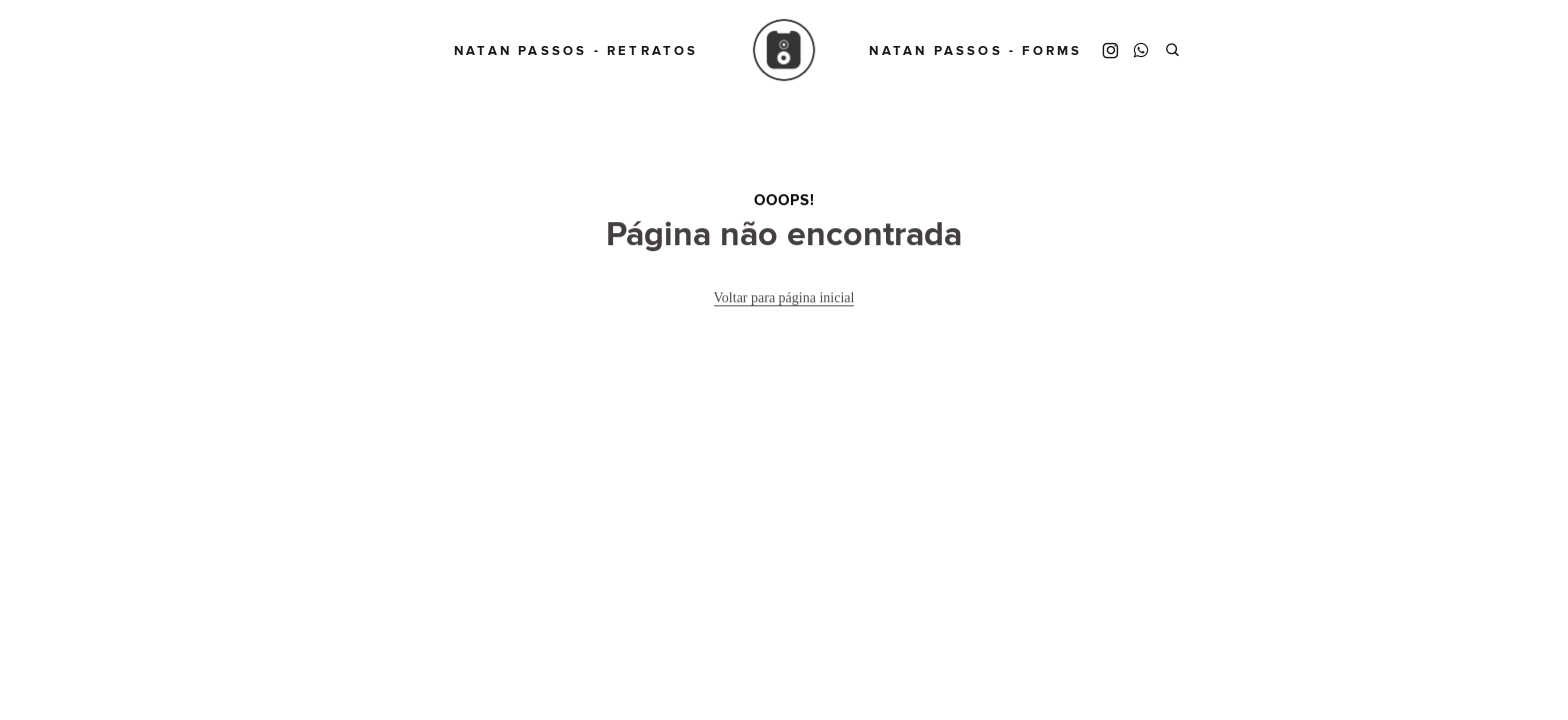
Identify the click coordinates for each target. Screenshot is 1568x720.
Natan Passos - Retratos (576, 51)
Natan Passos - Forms (975, 51)
